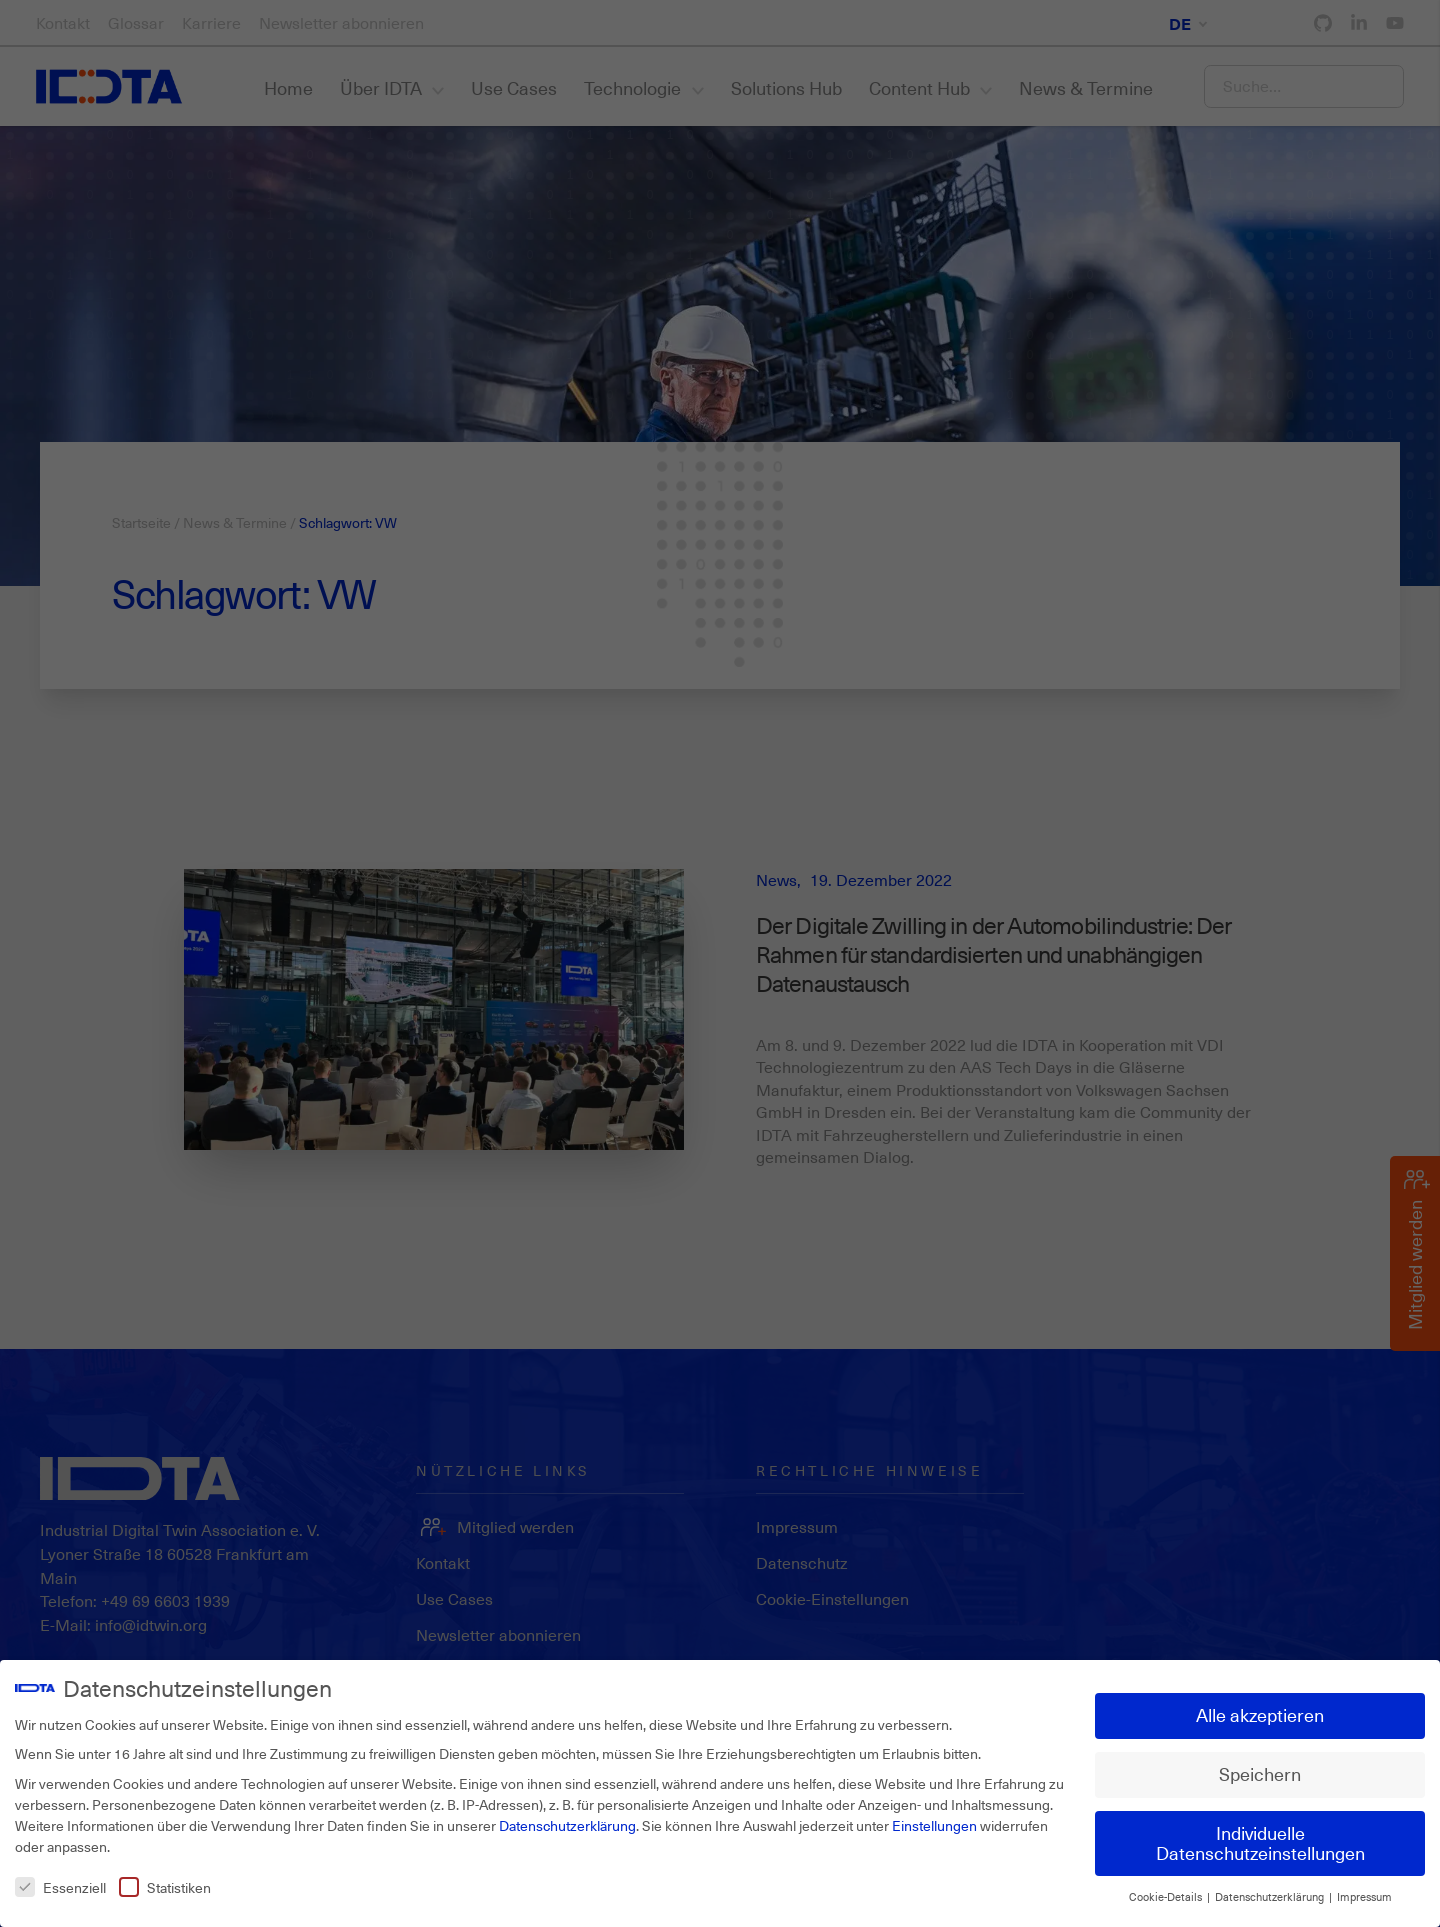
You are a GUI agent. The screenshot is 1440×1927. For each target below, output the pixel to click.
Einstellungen (934, 1825)
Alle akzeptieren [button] (1260, 1715)
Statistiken (165, 1887)
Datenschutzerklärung (567, 1825)
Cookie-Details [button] (1167, 1897)
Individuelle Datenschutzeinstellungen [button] (1260, 1843)
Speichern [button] (1260, 1774)
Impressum (1364, 1897)
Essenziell (60, 1887)
